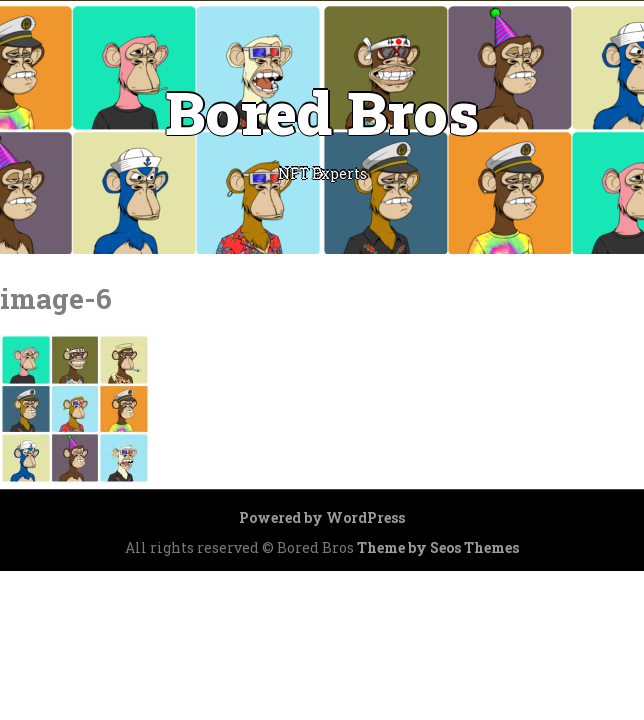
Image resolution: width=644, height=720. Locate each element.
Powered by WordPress (322, 517)
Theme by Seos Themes (438, 547)
